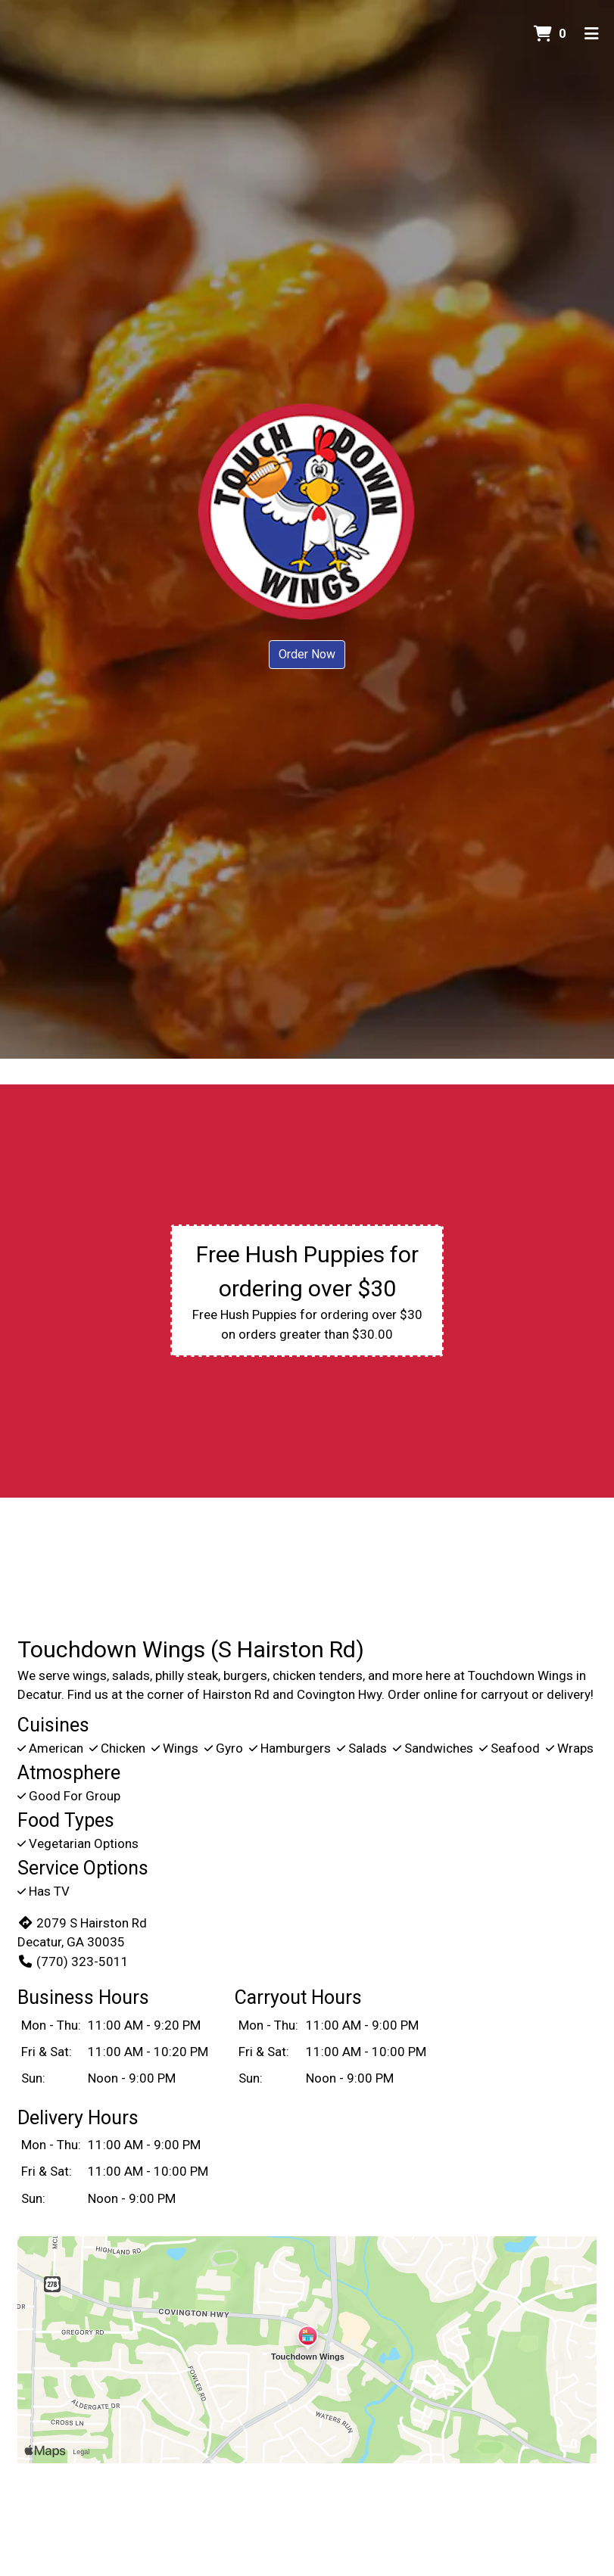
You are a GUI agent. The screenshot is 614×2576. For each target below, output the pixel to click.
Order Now (307, 654)
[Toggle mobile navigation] (591, 34)
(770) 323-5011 (73, 1961)
